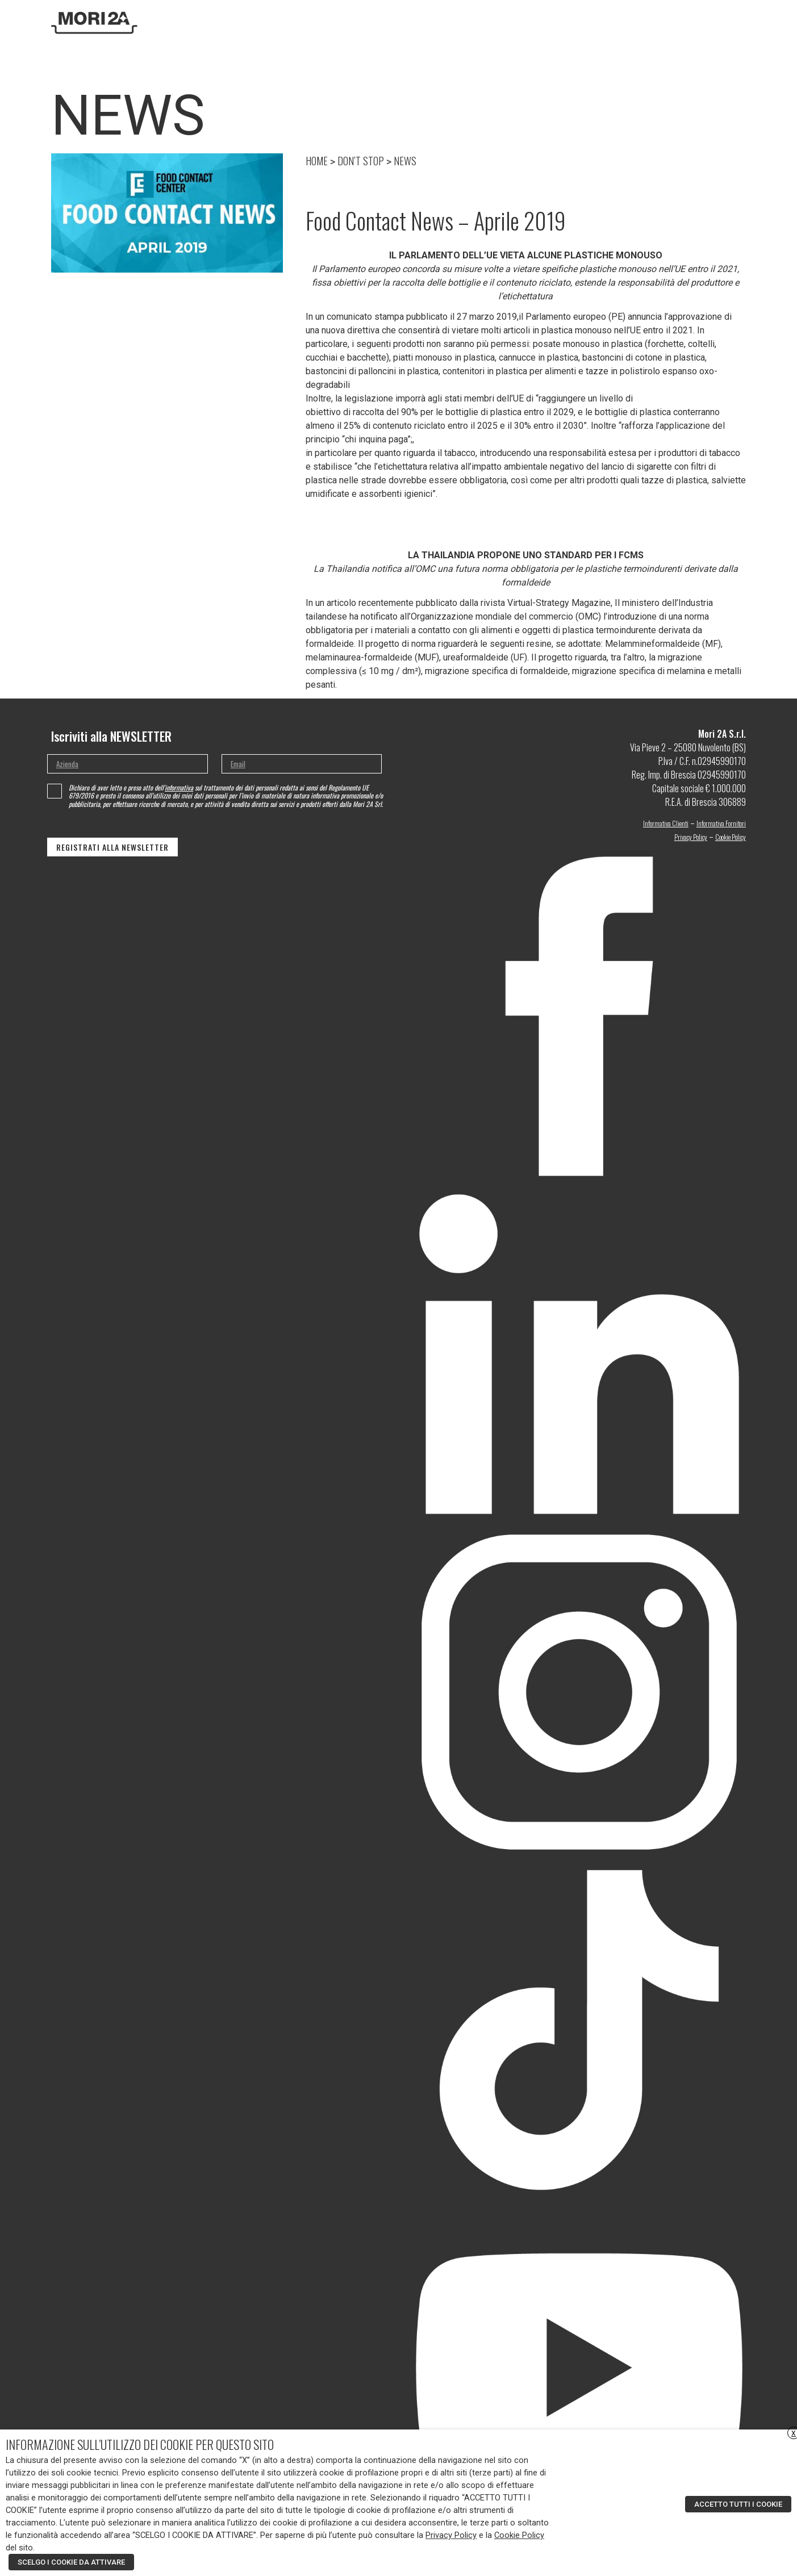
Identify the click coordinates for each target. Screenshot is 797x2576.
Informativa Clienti (665, 823)
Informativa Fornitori (721, 823)
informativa (179, 787)
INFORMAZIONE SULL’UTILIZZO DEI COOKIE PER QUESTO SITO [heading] (140, 2444)
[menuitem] (725, 21)
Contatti (638, 22)
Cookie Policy (730, 837)
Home (395, 22)
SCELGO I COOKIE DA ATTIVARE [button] (71, 2562)
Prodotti (520, 22)
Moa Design (558, 22)
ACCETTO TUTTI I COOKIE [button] (738, 2504)
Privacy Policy (690, 837)
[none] (731, 22)
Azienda (423, 22)
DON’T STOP (598, 22)
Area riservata (686, 22)
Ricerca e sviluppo (470, 22)
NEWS (405, 160)
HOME (317, 160)
